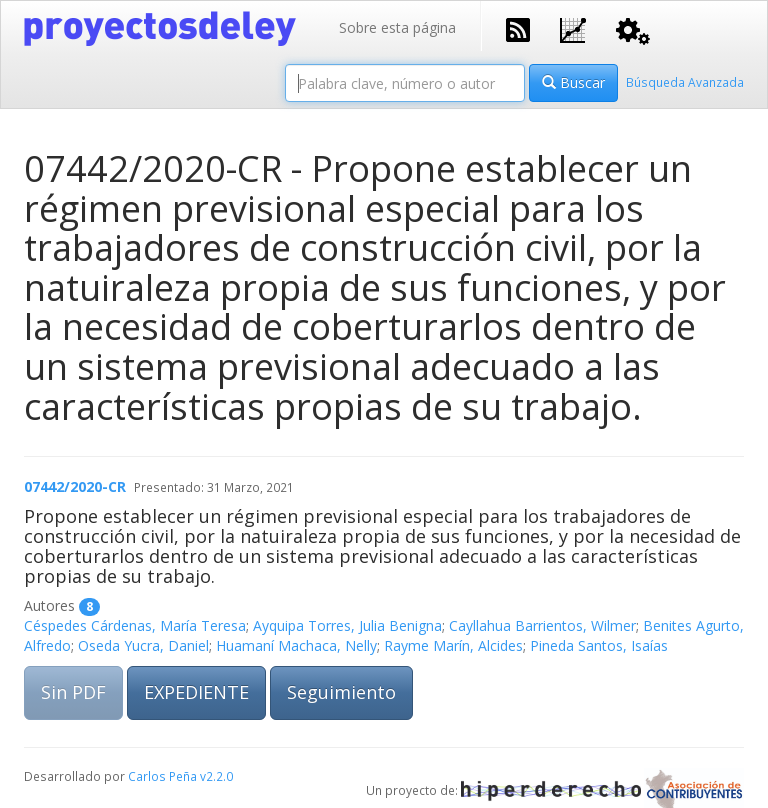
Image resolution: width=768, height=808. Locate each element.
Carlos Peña (162, 776)
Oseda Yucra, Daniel (143, 645)
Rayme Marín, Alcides (453, 645)
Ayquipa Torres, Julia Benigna (347, 625)
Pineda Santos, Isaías (599, 645)
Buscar (573, 82)
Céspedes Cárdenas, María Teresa (135, 625)
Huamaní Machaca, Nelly (296, 645)
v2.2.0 (216, 776)
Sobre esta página (397, 27)
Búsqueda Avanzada (685, 82)
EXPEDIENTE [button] (196, 692)
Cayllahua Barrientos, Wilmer (542, 625)
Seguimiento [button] (341, 692)
